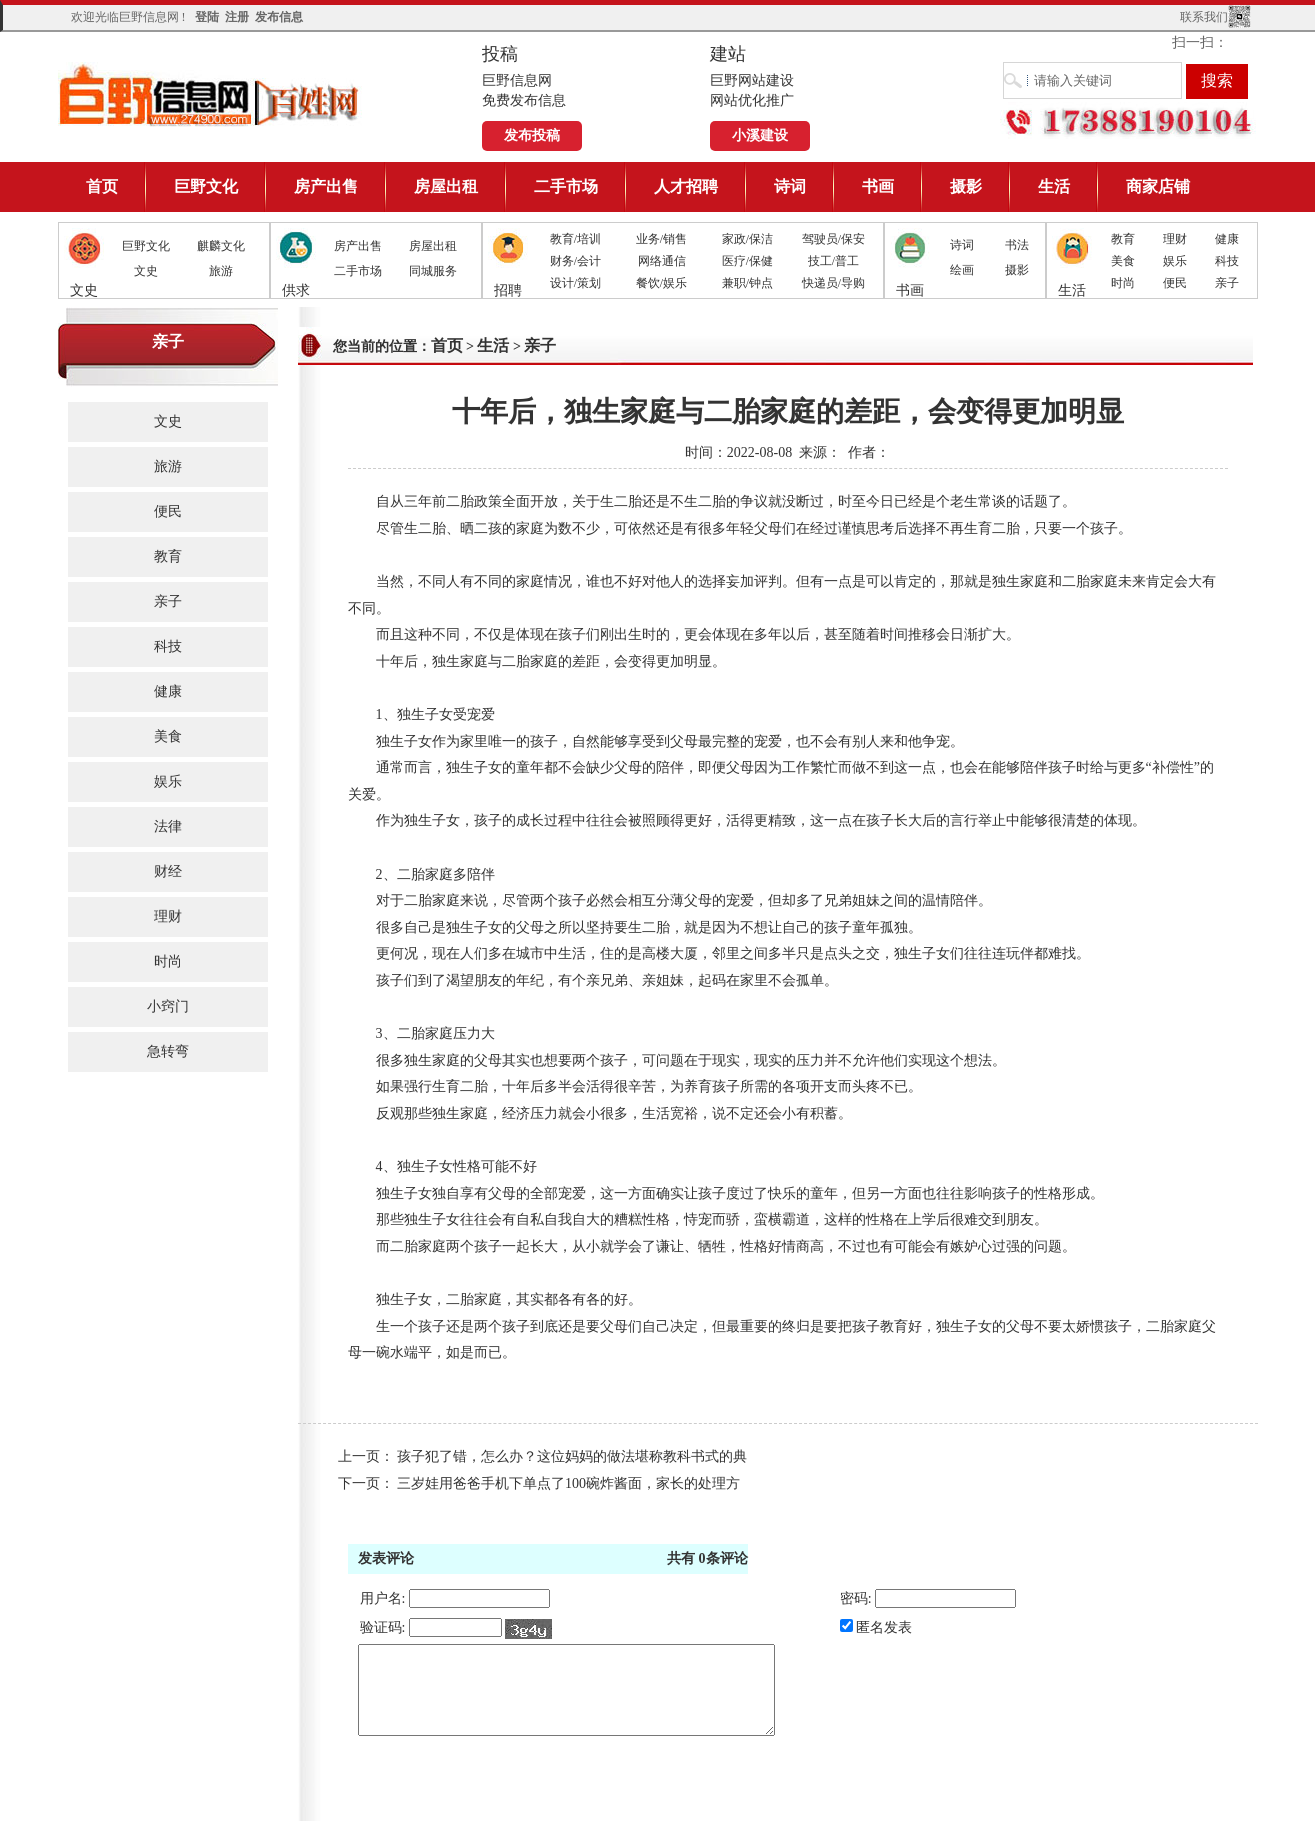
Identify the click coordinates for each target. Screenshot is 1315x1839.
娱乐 (1175, 261)
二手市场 (566, 186)
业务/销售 (661, 239)
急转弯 (168, 1051)
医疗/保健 (747, 261)
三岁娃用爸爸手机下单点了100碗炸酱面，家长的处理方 (568, 1483)
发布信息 (279, 17)
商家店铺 (1158, 186)
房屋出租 (446, 186)
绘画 (962, 270)
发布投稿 (532, 135)
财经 (168, 871)
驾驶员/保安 (833, 239)
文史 (146, 271)
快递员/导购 (833, 283)
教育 (1123, 239)
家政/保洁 (747, 239)
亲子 (1227, 283)
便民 (1175, 283)
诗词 (790, 186)
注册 (237, 17)
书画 (878, 186)
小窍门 (168, 1006)
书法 (1017, 245)
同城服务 (433, 271)
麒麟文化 (221, 246)
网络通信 (662, 261)
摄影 (966, 186)
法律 (168, 826)
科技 (1227, 261)
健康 (1227, 239)
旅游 (221, 271)
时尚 (1123, 283)
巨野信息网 (210, 94)
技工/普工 (833, 261)
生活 (1054, 186)
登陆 (207, 17)
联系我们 (1204, 17)
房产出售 (326, 186)
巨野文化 (206, 186)
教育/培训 (575, 239)
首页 (102, 186)
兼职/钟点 (747, 283)
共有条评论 (707, 1558)
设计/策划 (575, 283)
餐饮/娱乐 (661, 283)
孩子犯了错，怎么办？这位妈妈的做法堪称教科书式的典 (572, 1456)
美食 (1123, 261)
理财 (1175, 239)
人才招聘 (686, 186)
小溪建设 (760, 135)
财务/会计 (575, 261)
